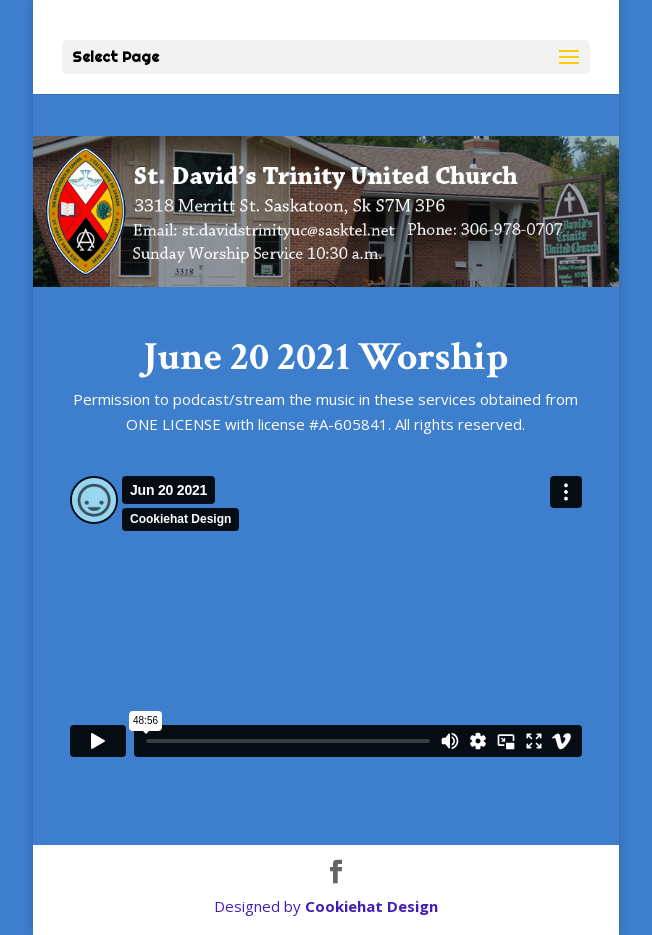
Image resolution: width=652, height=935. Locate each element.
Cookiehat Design (371, 906)
